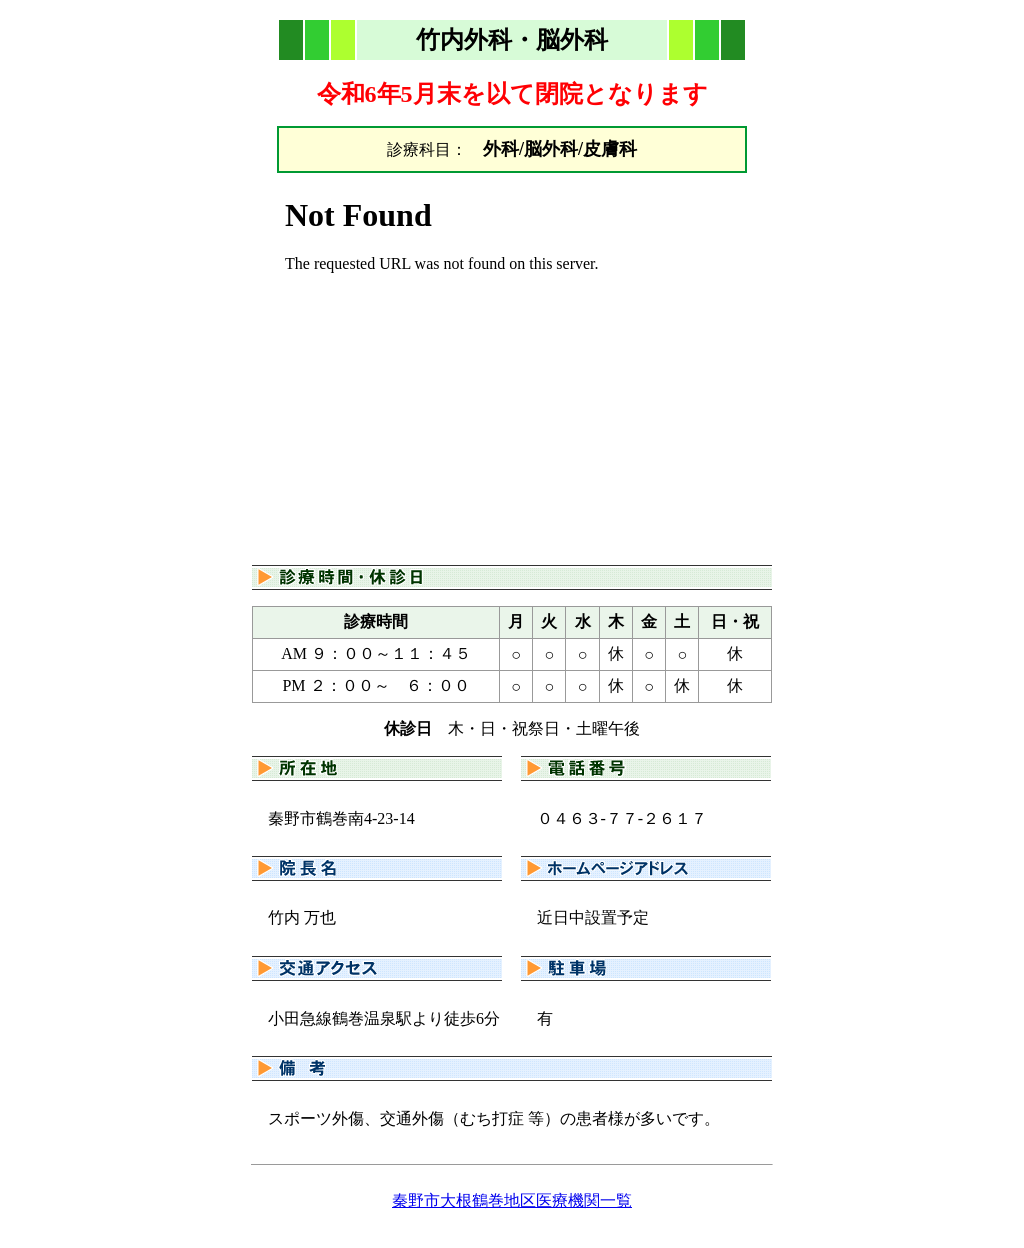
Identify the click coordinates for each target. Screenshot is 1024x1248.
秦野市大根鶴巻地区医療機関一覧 (512, 1200)
